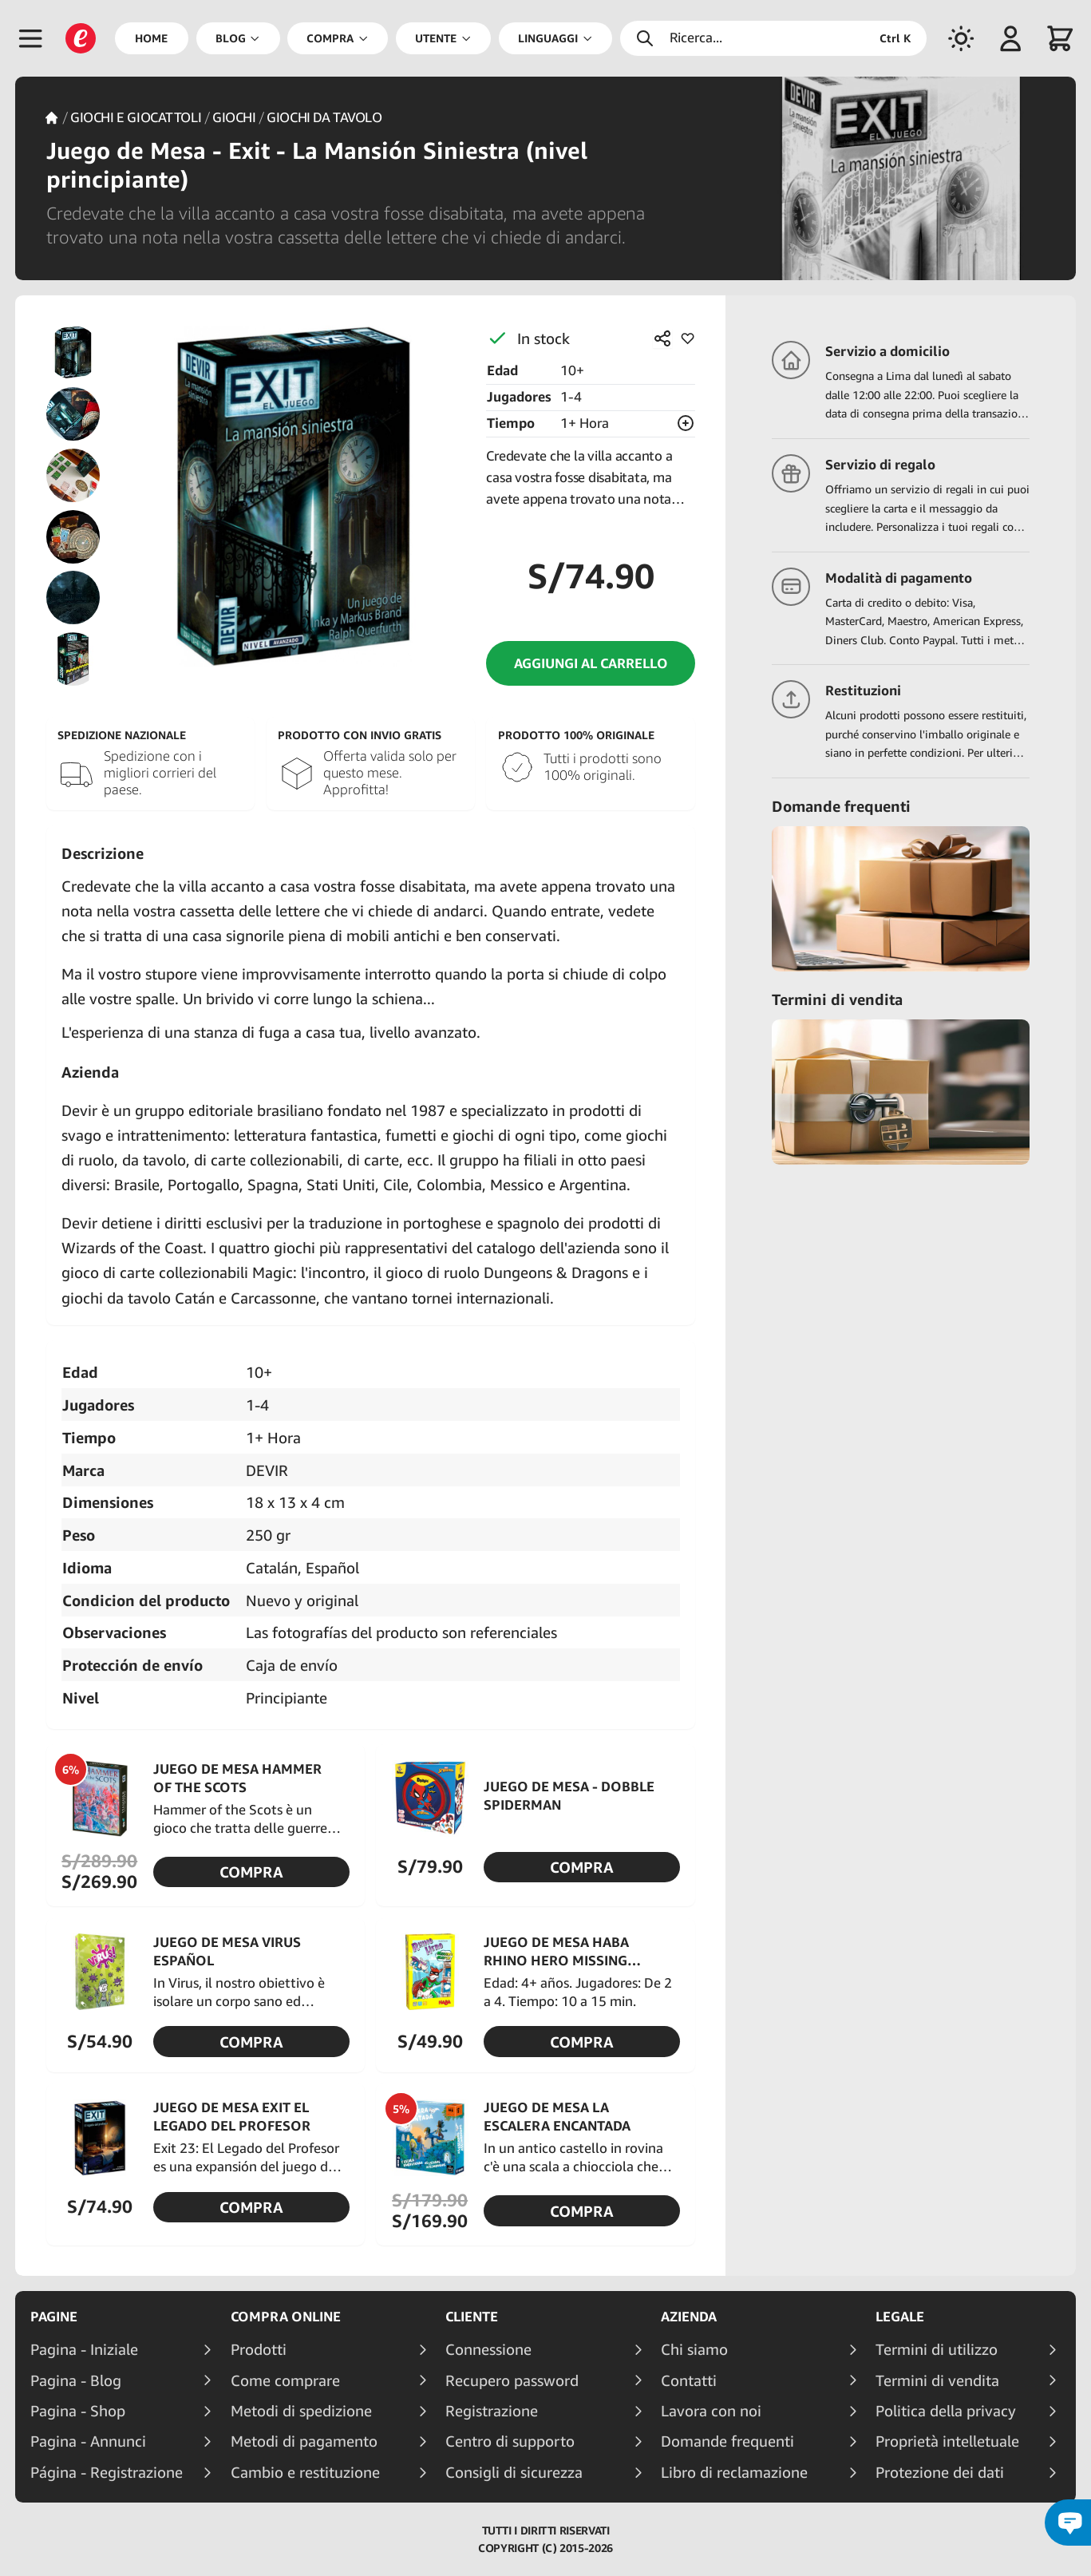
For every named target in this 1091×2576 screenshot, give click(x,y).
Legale (900, 2317)
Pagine (53, 2317)
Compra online (286, 2317)
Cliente (471, 2317)
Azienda (689, 2317)
